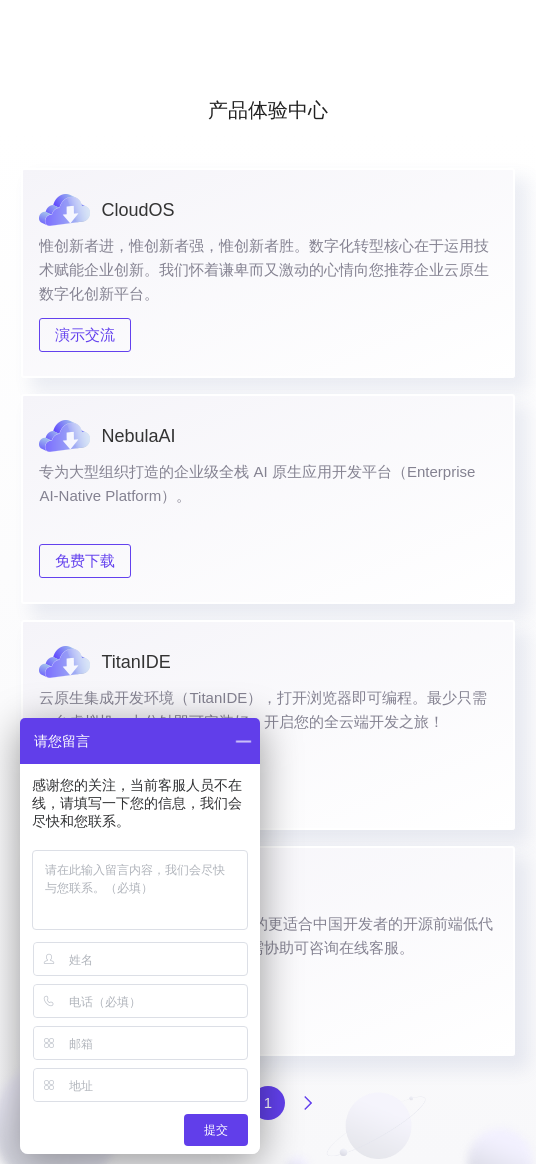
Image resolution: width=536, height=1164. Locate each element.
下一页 (308, 1103)
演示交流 (85, 334)
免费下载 (85, 560)
